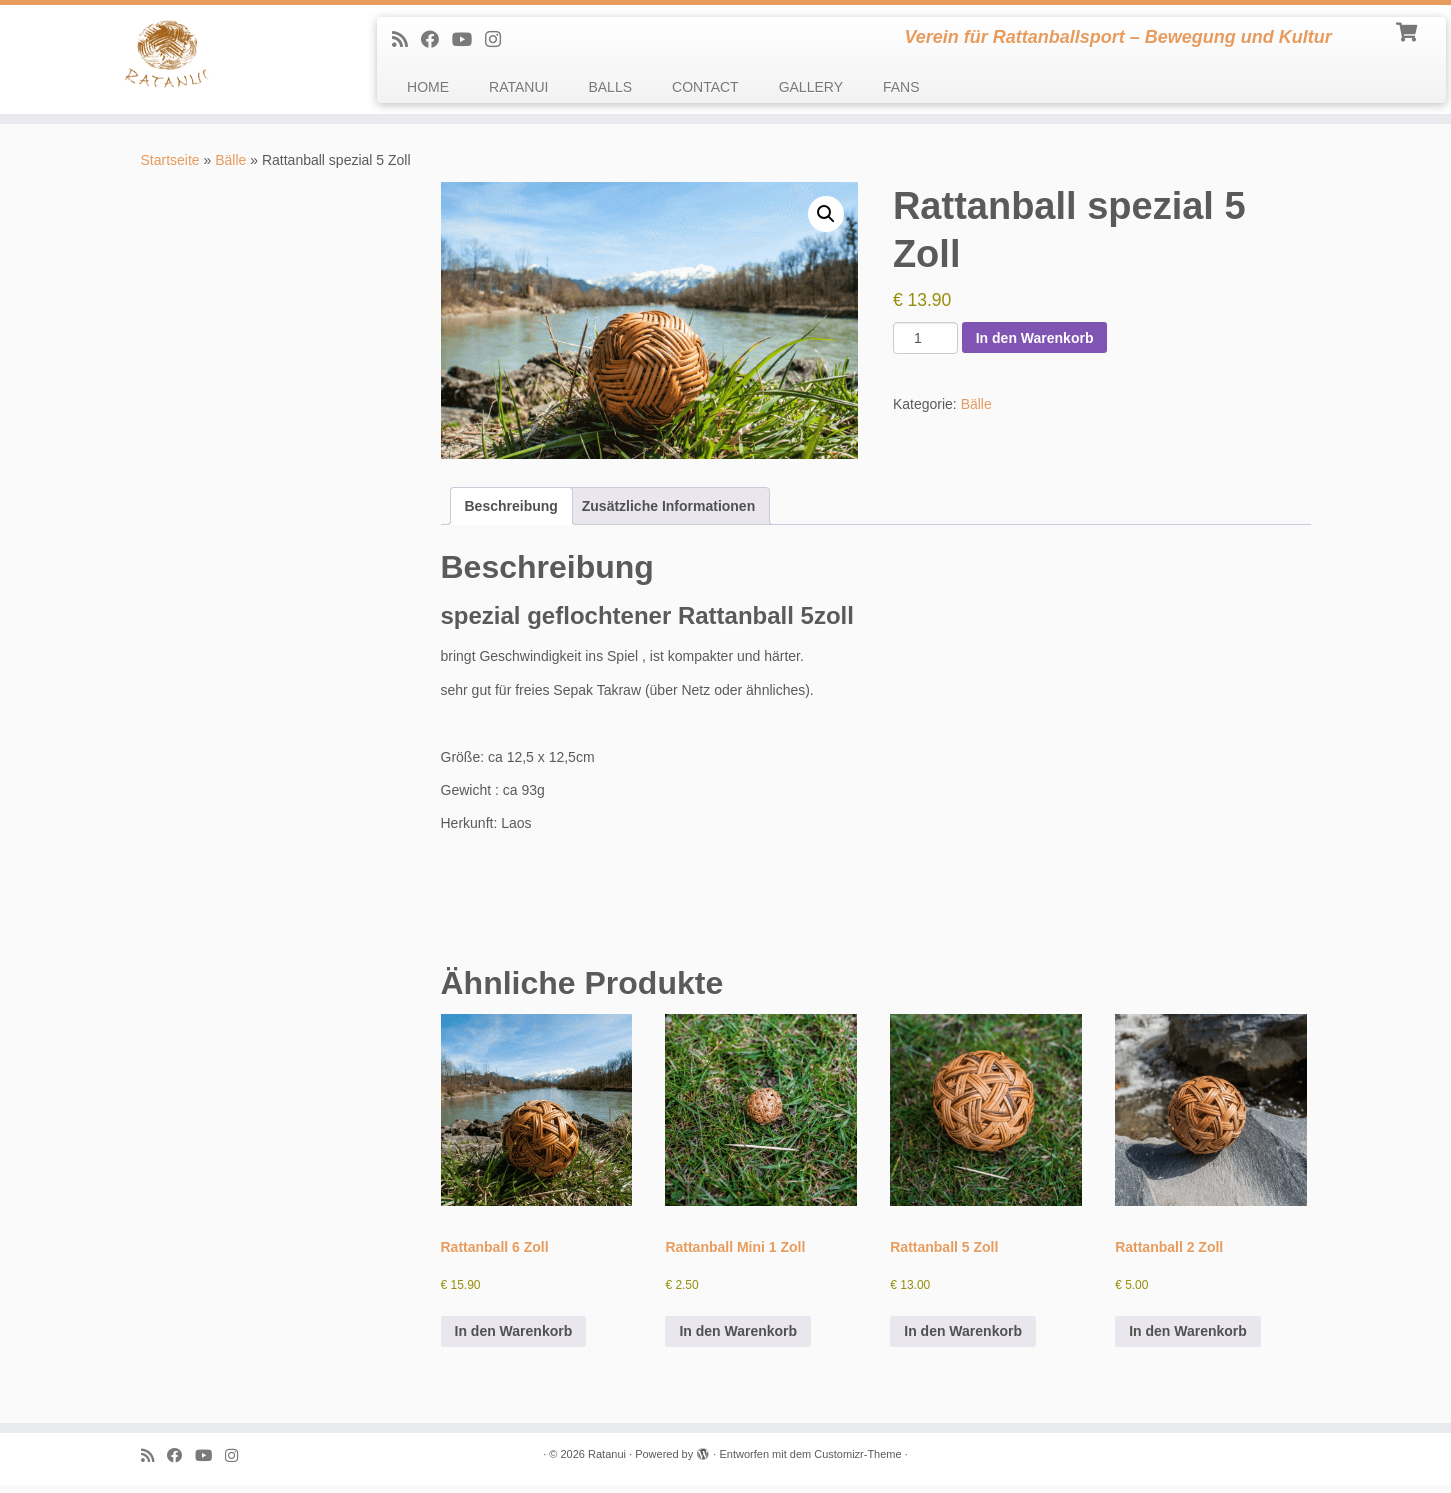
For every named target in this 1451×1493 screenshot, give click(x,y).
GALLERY (811, 87)
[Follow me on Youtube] (468, 40)
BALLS (610, 87)
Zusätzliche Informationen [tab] (668, 513)
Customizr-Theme (857, 1462)
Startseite (170, 168)
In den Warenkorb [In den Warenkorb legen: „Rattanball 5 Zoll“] (963, 1339)
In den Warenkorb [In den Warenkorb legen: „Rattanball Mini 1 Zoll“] (738, 1339)
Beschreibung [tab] (511, 513)
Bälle (230, 168)
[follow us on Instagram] (499, 40)
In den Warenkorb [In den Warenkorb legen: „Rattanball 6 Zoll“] (514, 1339)
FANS (901, 87)
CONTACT (705, 87)
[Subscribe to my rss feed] (406, 40)
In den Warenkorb (1035, 345)
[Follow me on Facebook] (436, 40)
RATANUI (518, 87)
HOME (428, 87)
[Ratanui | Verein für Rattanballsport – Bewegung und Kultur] (167, 63)
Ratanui (607, 1462)
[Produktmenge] (925, 346)
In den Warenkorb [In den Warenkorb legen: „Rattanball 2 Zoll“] (1188, 1339)
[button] (826, 221)
